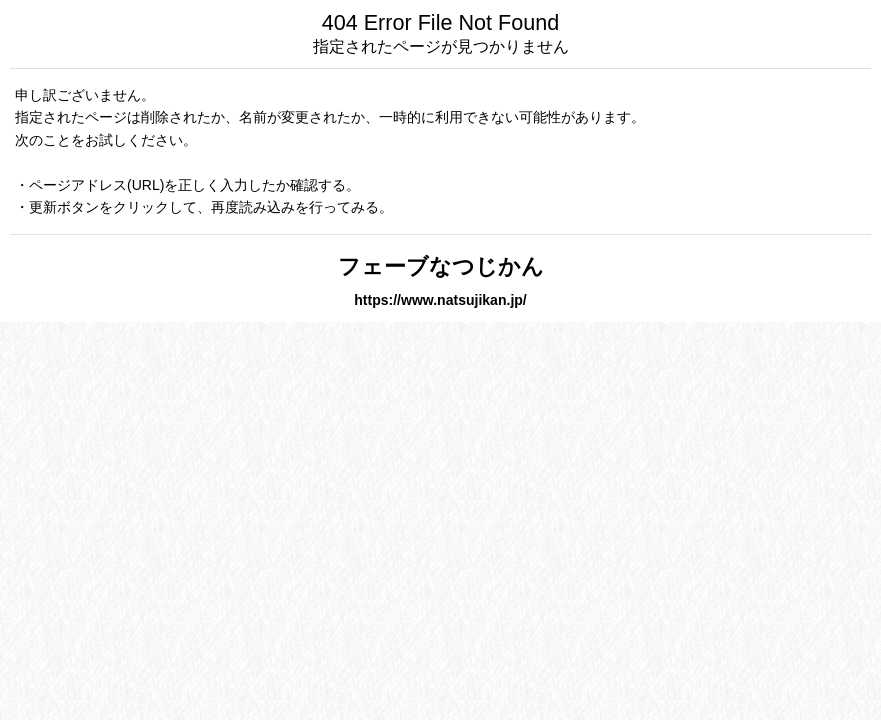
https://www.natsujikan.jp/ (440, 300)
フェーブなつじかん (441, 266)
